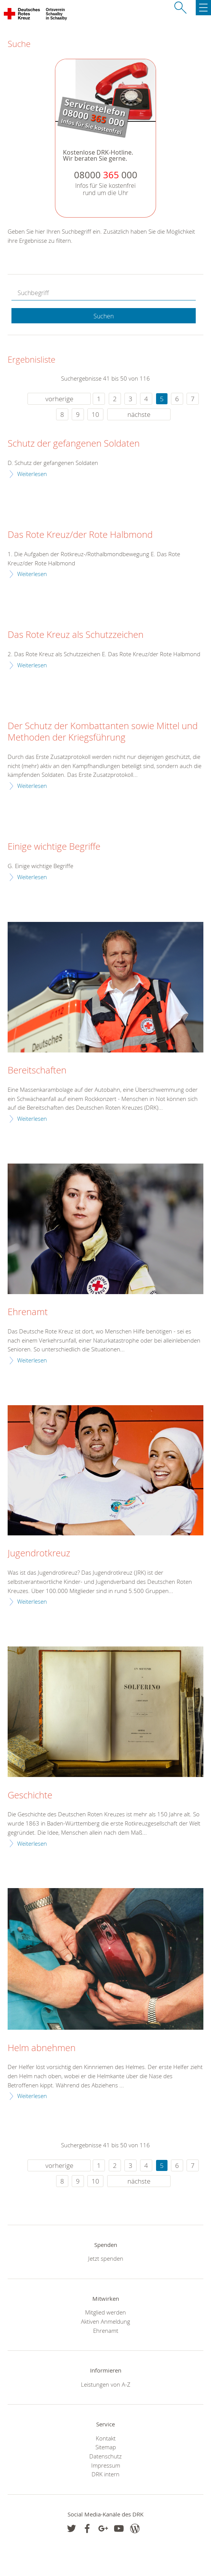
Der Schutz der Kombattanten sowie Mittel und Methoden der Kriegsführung (103, 731)
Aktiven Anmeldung (105, 2321)
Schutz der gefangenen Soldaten (74, 443)
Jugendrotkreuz (39, 1553)
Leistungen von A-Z (105, 2384)
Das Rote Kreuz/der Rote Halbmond (80, 535)
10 (95, 414)
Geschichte (30, 1795)
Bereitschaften (37, 1070)
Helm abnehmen (42, 2048)
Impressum (105, 2465)
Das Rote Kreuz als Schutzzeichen (75, 635)
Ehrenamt (28, 1312)
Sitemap (105, 2447)
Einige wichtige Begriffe (54, 846)
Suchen (103, 316)
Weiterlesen (32, 474)
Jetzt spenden (105, 2258)
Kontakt (106, 2438)
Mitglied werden (105, 2312)
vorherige (59, 398)
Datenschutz (105, 2456)
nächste (138, 414)
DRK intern (105, 2474)
